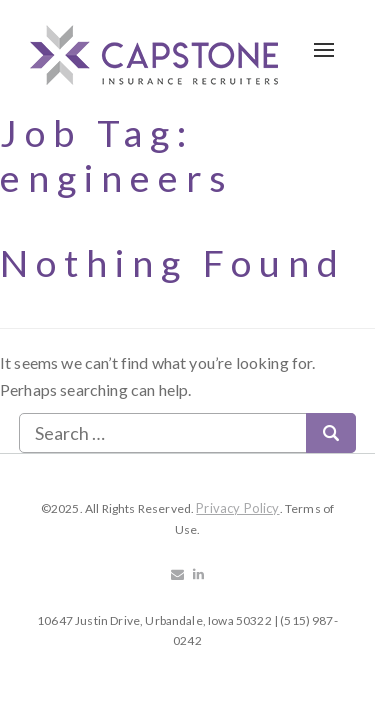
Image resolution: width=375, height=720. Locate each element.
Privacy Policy (237, 508)
